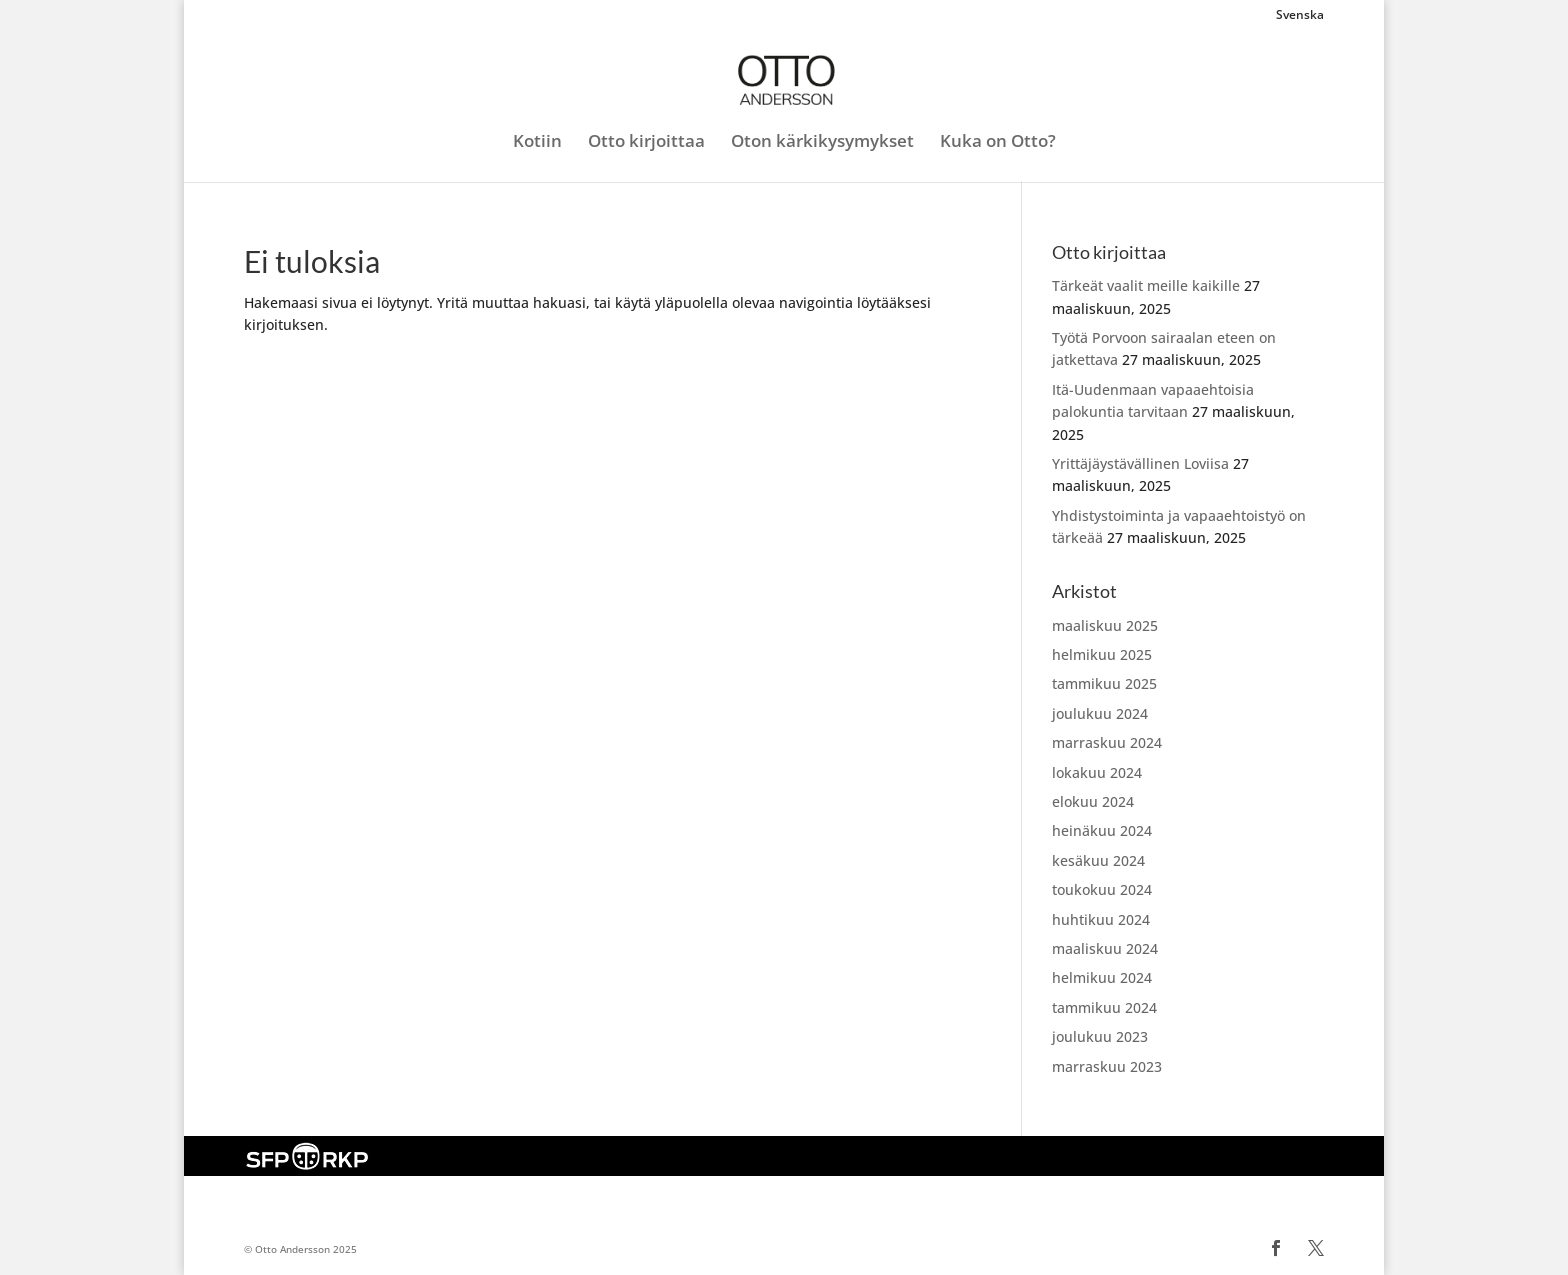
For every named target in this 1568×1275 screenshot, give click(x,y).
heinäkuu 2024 (1102, 830)
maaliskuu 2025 (1105, 625)
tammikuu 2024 (1104, 1007)
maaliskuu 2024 (1105, 948)
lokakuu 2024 (1097, 772)
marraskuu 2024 (1107, 742)
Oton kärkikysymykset (822, 143)
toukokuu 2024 (1102, 889)
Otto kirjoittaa (646, 143)
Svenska (1300, 16)
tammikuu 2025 (1104, 683)
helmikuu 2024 (1102, 977)
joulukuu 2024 (1100, 713)
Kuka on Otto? (998, 143)
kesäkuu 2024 (1098, 860)
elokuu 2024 (1093, 801)
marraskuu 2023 (1107, 1066)
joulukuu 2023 (1100, 1036)
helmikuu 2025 (1102, 654)
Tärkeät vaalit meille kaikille (1146, 285)
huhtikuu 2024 (1101, 919)
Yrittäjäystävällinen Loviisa (1140, 463)
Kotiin (537, 143)
